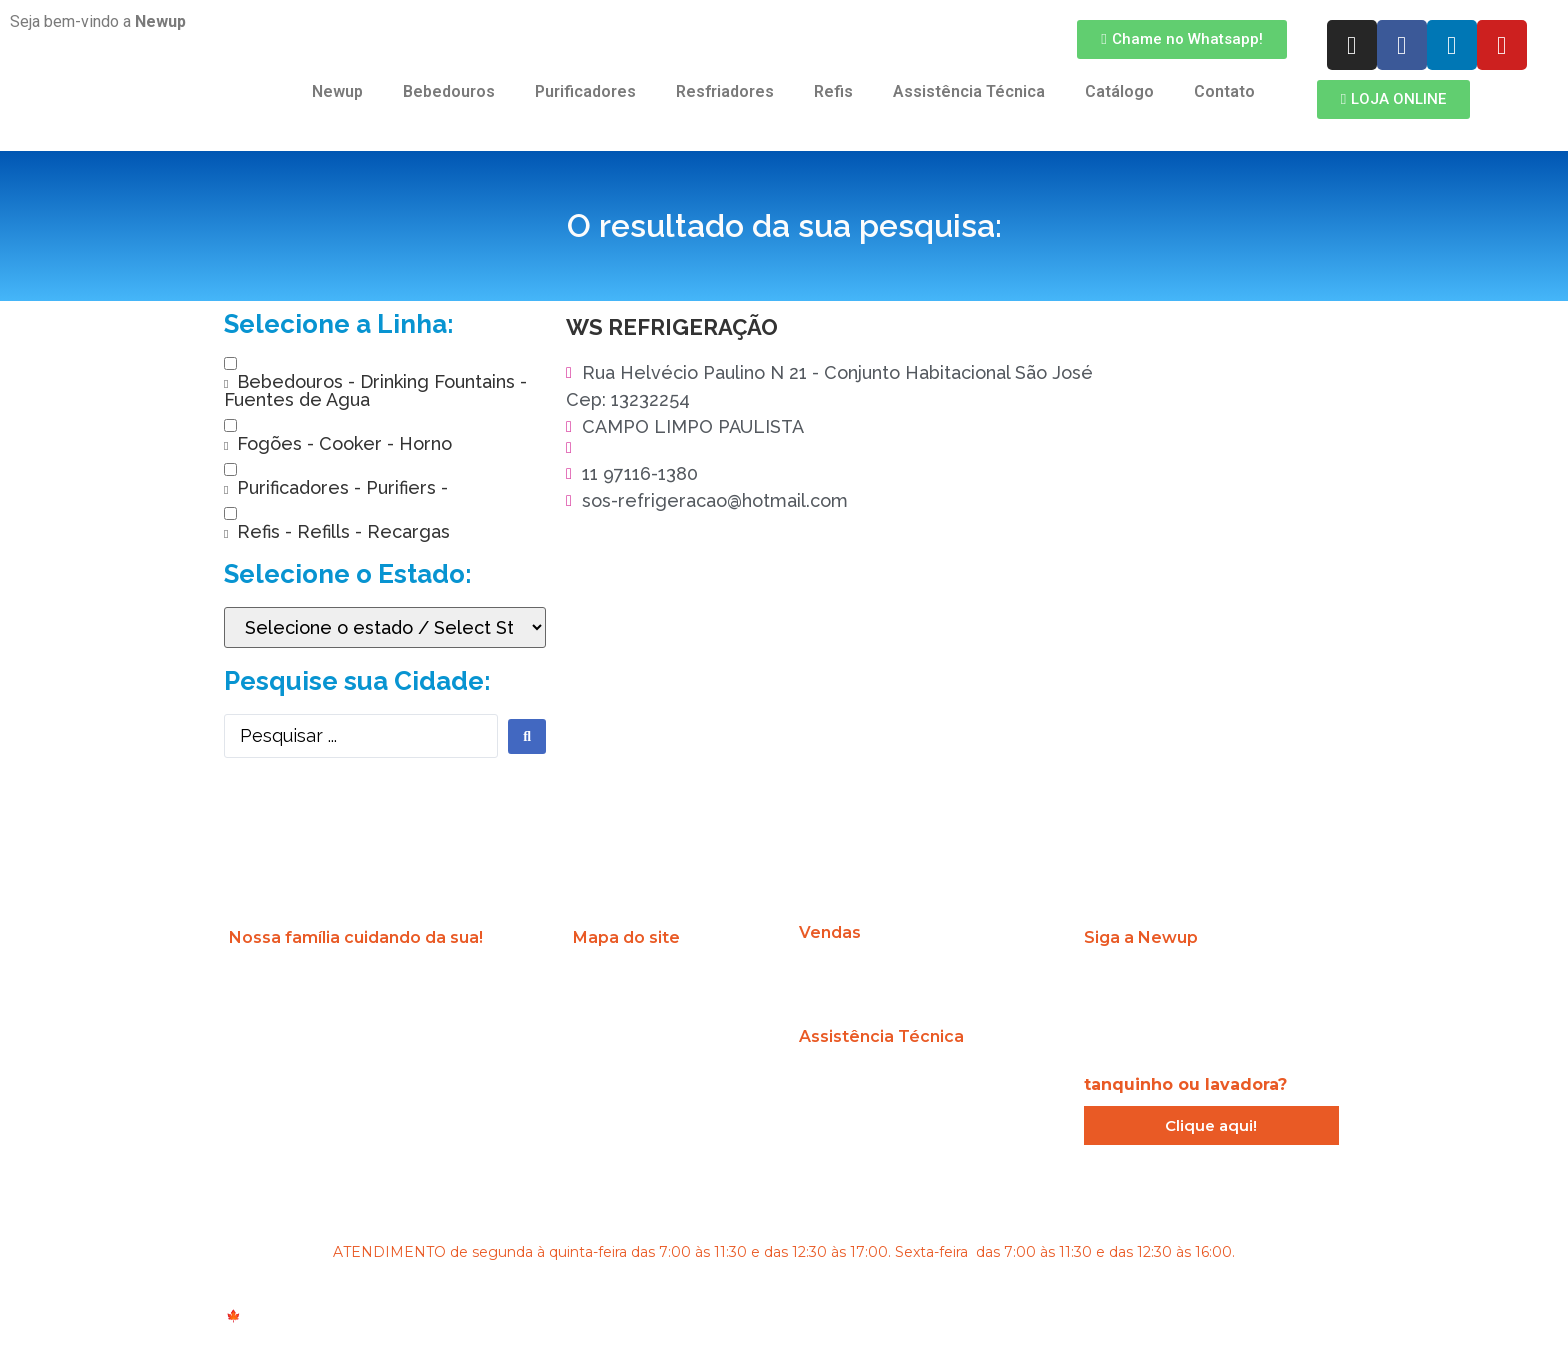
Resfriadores (725, 91)
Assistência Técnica (969, 91)
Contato (1224, 91)
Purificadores (585, 91)
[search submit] (527, 736)
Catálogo (1119, 91)
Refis (833, 91)
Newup (337, 91)
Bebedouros (449, 91)
